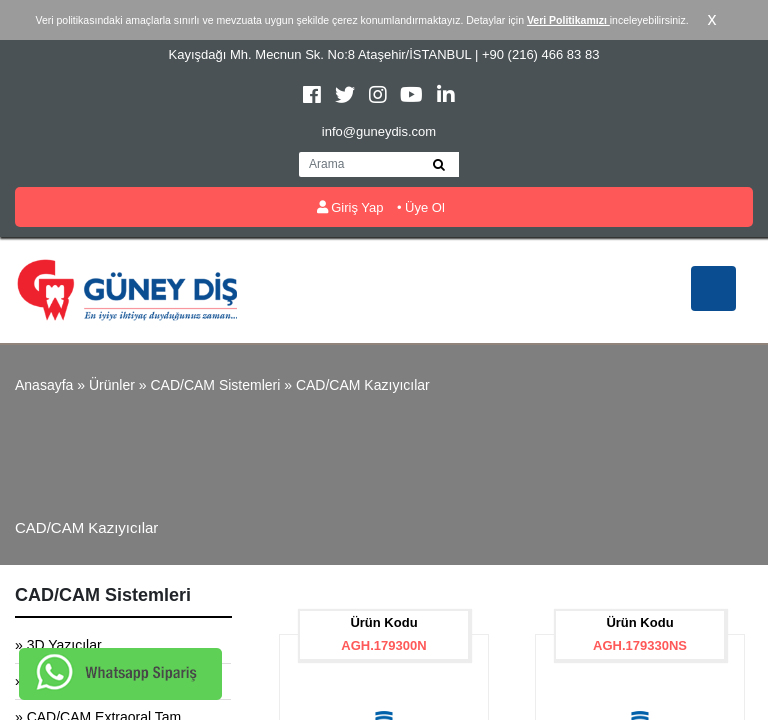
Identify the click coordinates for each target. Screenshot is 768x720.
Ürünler (112, 385)
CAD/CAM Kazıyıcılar (363, 385)
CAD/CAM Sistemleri (215, 385)
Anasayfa (44, 385)
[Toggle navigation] (713, 288)
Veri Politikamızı (568, 20)
